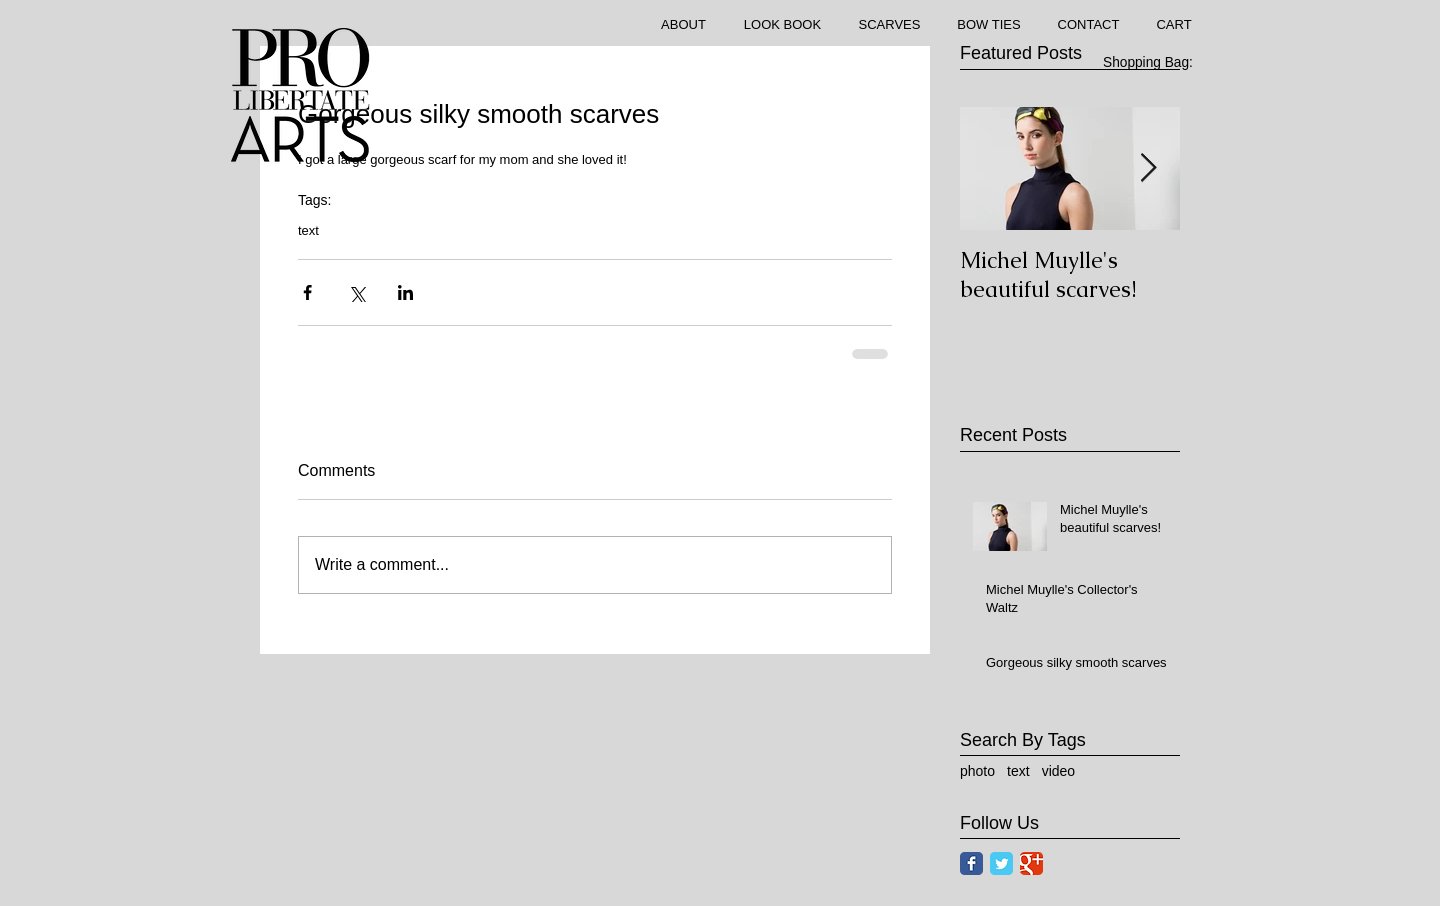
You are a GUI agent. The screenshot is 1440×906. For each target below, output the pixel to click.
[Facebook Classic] (971, 863)
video (1058, 771)
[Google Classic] (1031, 863)
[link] (1158, 62)
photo (977, 771)
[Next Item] (1148, 168)
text (308, 230)
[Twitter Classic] (1001, 863)
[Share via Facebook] (307, 292)
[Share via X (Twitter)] (356, 292)
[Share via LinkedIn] (405, 292)
